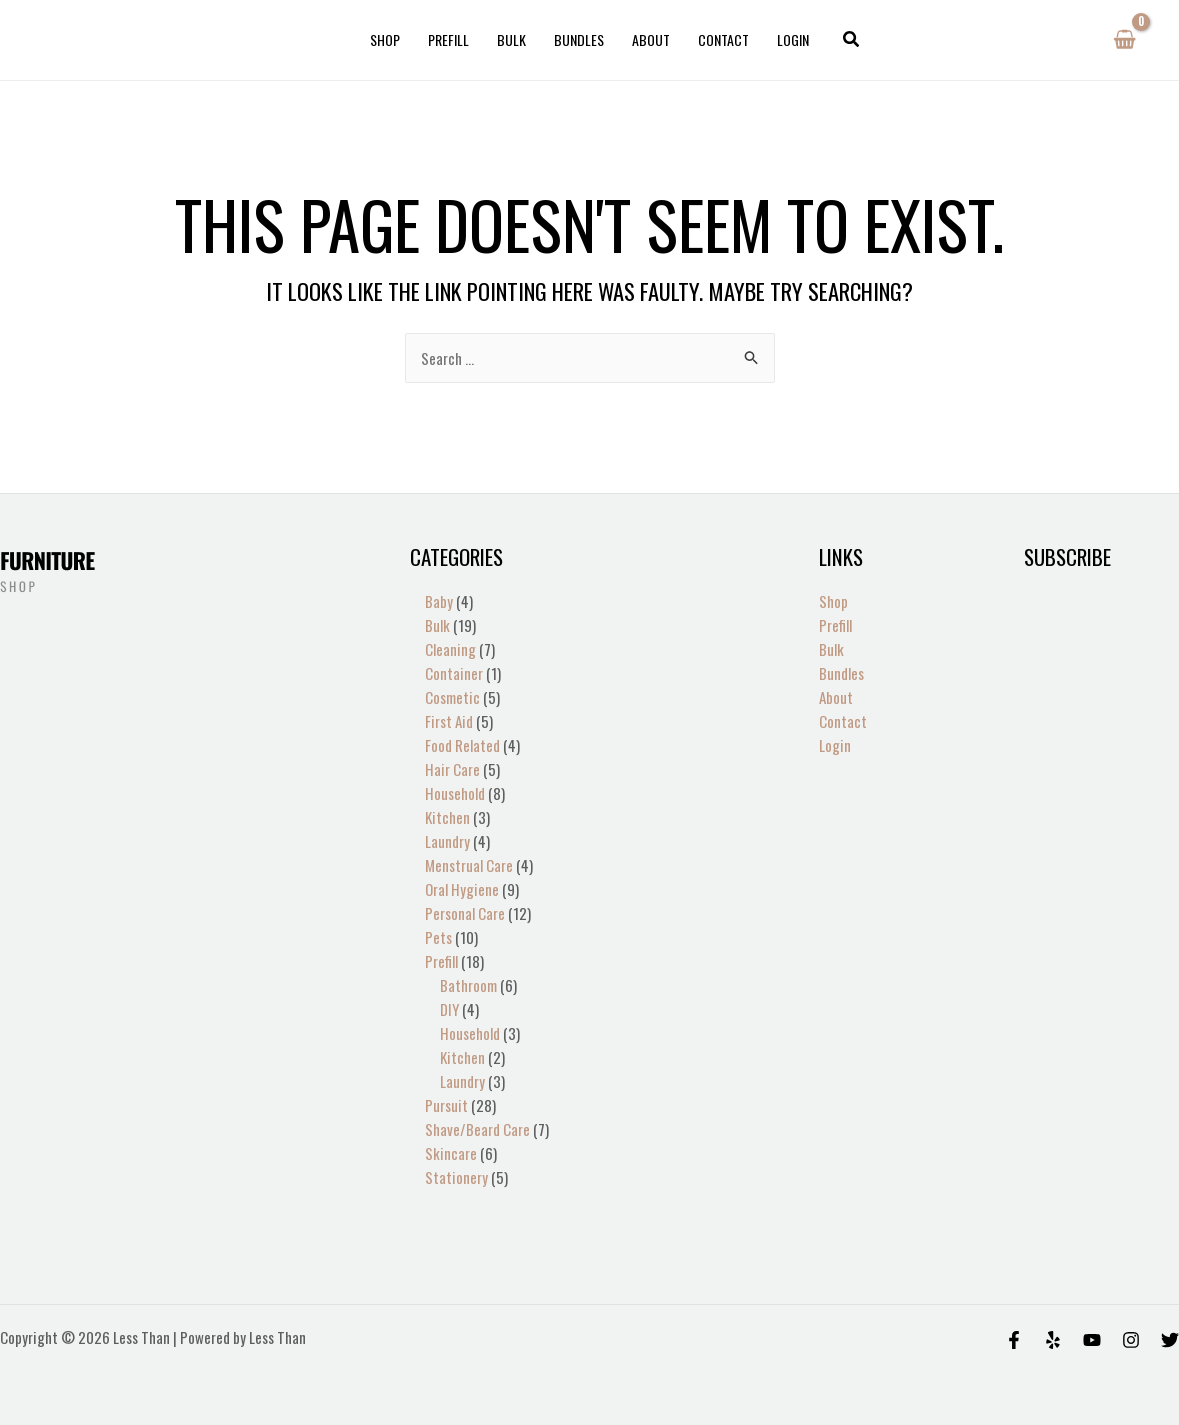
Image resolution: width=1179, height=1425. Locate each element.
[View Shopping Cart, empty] (1124, 40)
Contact (723, 39)
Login (793, 39)
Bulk (511, 39)
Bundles (579, 39)
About (651, 39)
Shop (385, 39)
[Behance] (1092, 1340)
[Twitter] (1170, 1340)
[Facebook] (1014, 1340)
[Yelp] (1053, 1340)
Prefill (448, 39)
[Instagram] (1131, 1340)
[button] (852, 40)
